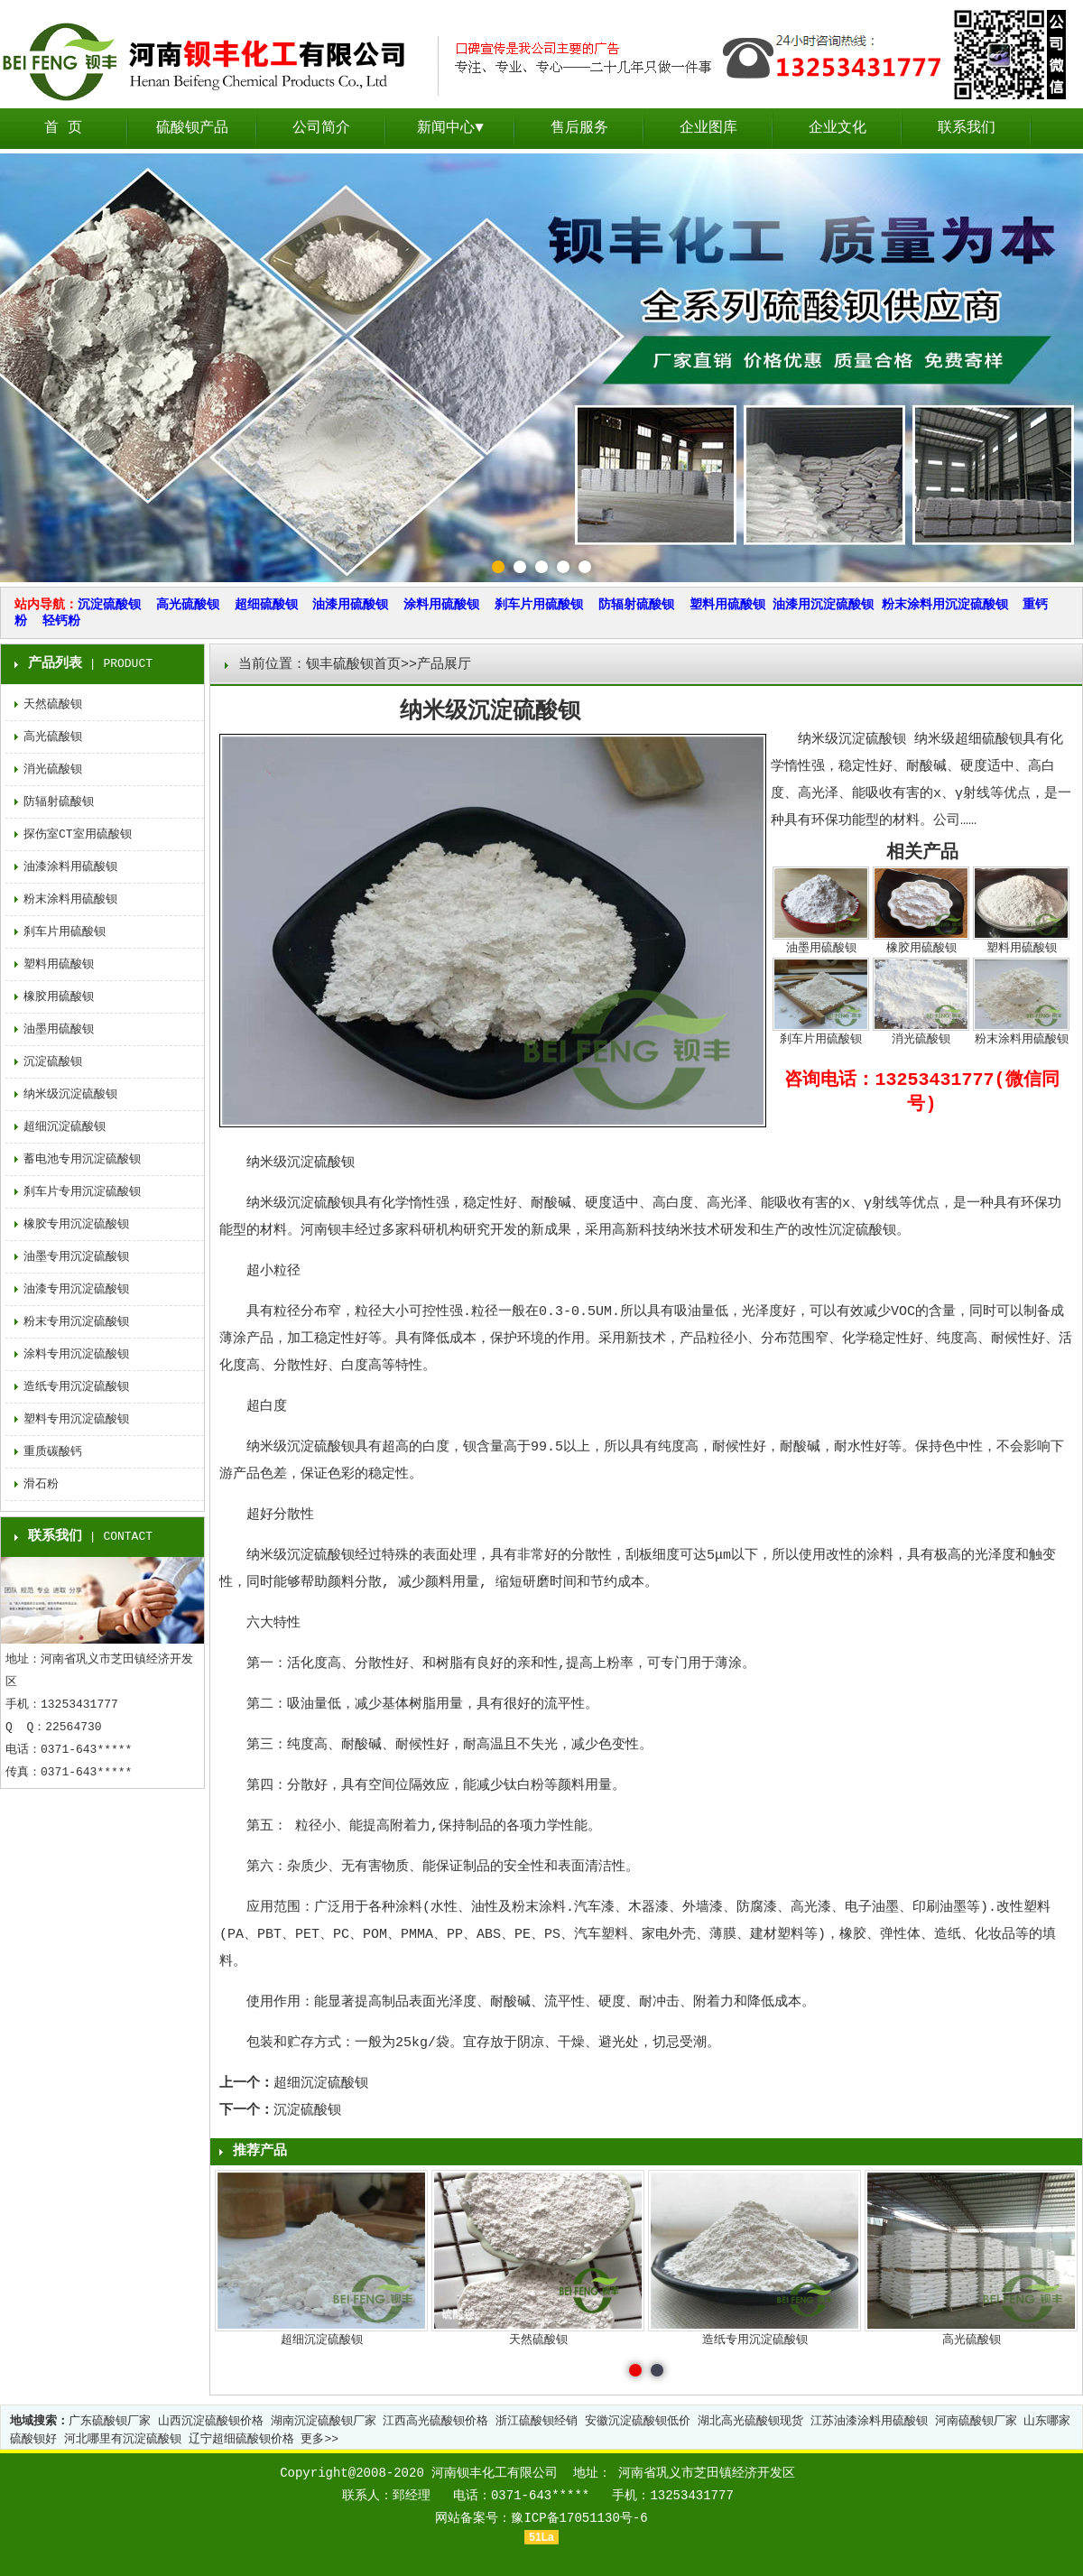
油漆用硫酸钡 (350, 605)
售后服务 (579, 128)
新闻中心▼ (450, 128)
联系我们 (966, 128)
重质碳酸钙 (52, 1452)
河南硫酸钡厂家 (976, 2421)
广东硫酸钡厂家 (110, 2421)
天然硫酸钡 (52, 704)
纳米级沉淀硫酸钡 (70, 1094)
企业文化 (837, 128)
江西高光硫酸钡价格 (435, 2421)
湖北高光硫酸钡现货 (750, 2421)
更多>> (319, 2439)
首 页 (63, 128)
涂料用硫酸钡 (441, 605)
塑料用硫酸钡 (727, 605)
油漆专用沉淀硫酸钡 (76, 1289)
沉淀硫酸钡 (109, 605)
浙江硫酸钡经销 (536, 2421)
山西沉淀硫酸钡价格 (211, 2421)
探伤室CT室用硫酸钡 (77, 834)
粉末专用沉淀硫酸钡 (76, 1322)
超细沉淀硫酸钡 (320, 2083)
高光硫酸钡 (187, 605)
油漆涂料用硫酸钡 (70, 867)
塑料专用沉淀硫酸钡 (76, 1419)
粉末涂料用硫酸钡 (70, 899)
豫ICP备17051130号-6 (579, 2518)
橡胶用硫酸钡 (58, 997)
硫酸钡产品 (192, 128)
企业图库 (708, 128)
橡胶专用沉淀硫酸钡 (76, 1224)
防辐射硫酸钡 (636, 605)
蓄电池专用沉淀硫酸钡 (82, 1159)
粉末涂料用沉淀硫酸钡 (945, 605)
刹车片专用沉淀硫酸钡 (82, 1192)
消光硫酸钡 (52, 769)
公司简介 (321, 128)
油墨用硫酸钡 (58, 1029)
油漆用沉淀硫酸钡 (823, 605)
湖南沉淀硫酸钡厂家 (323, 2421)
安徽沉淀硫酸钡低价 (637, 2421)
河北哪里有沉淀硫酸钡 (122, 2439)
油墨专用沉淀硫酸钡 (76, 1257)
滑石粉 (41, 1484)
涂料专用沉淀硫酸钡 (76, 1354)
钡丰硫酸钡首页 (353, 664)
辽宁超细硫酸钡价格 (241, 2439)
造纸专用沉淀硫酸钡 (76, 1387)
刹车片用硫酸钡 (539, 605)
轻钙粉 (61, 621)
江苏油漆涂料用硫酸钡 (869, 2421)
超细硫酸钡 (266, 605)
